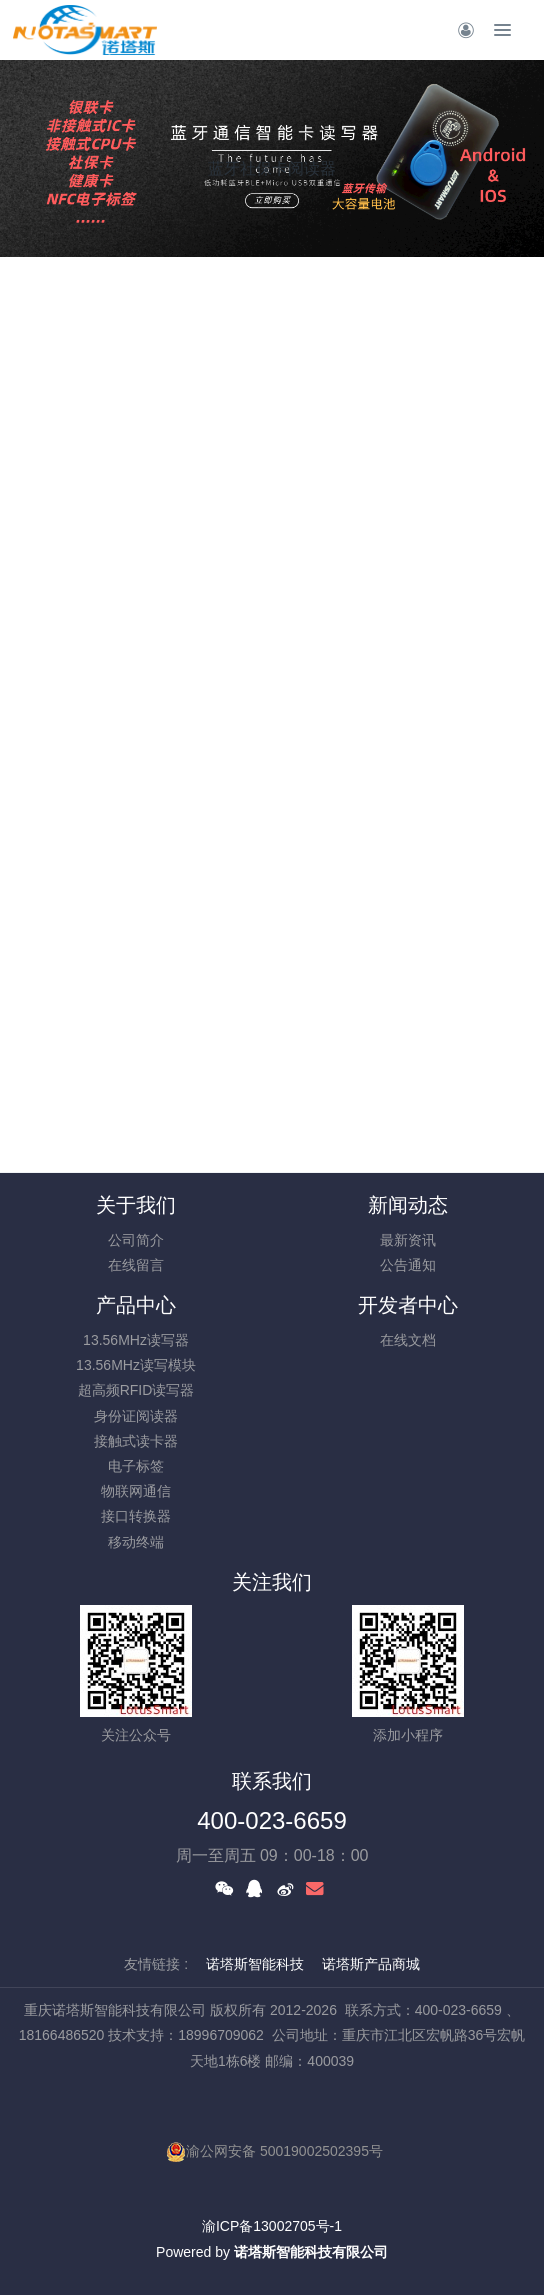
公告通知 (408, 1265)
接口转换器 (136, 1516)
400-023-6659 (271, 1820)
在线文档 (408, 1340)
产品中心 (136, 1305)
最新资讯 (408, 1240)
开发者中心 (408, 1305)
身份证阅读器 (136, 1416)
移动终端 (136, 1542)
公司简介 (136, 1240)
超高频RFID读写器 (136, 1390)
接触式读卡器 (136, 1441)
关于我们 (136, 1205)
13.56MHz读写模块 (136, 1365)
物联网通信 (136, 1491)
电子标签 (136, 1466)
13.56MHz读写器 (136, 1340)
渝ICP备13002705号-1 (272, 2226)
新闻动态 (408, 1205)
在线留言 (136, 1265)
